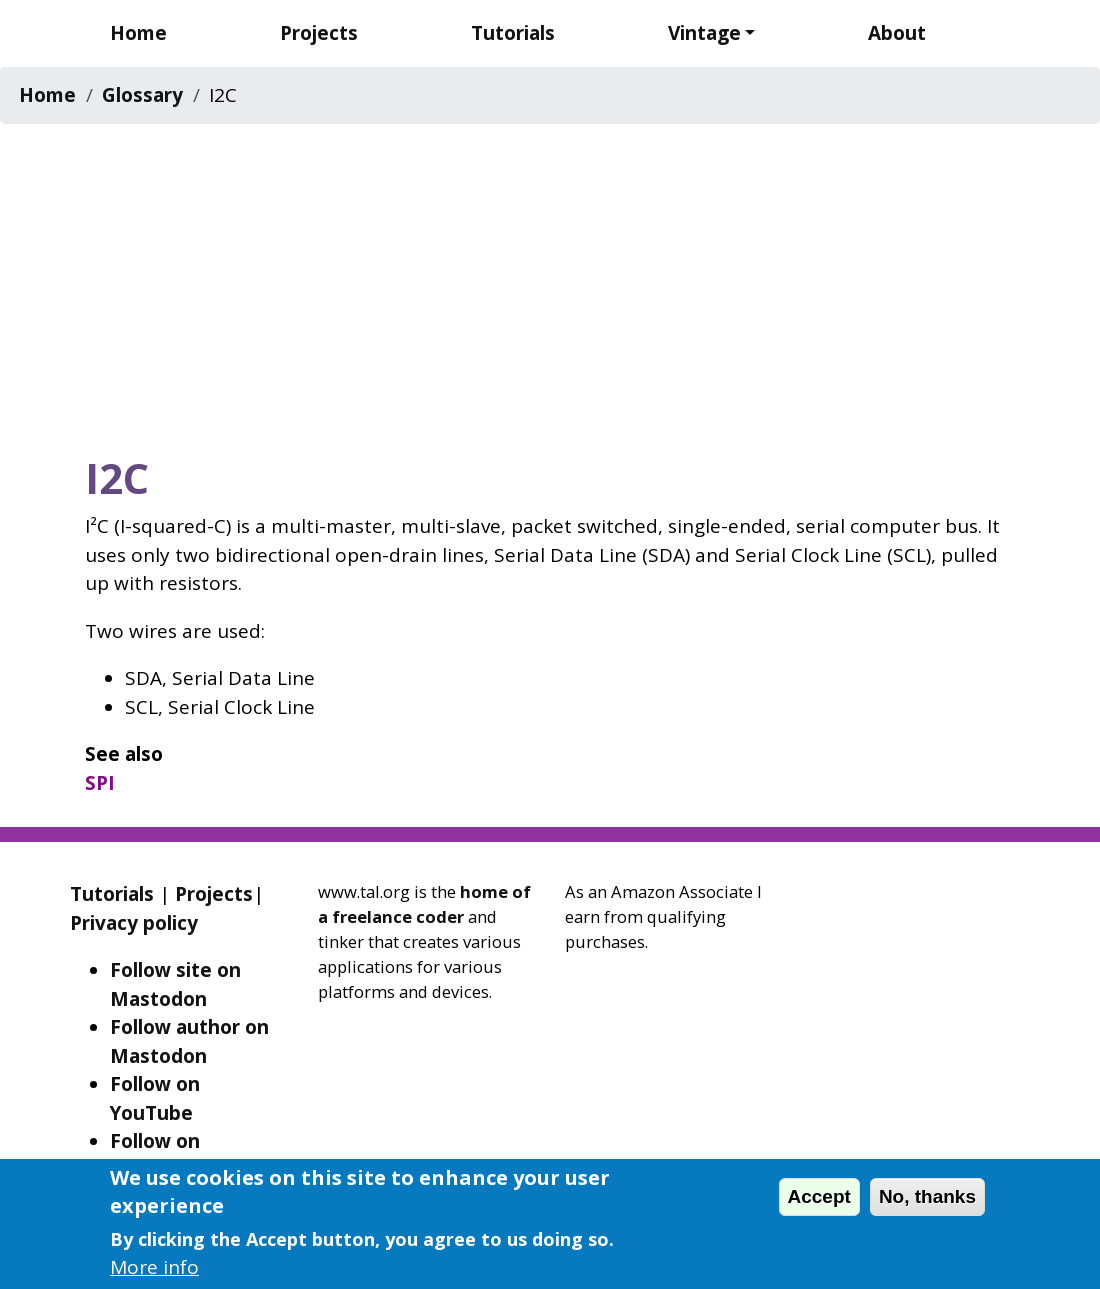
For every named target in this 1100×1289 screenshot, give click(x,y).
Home (138, 33)
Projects (319, 33)
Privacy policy (134, 923)
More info (154, 1267)
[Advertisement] (550, 283)
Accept (819, 1196)
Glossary (142, 95)
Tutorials (513, 33)
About (897, 33)
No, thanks (927, 1196)
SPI (100, 783)
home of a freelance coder (424, 904)
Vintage (704, 33)
